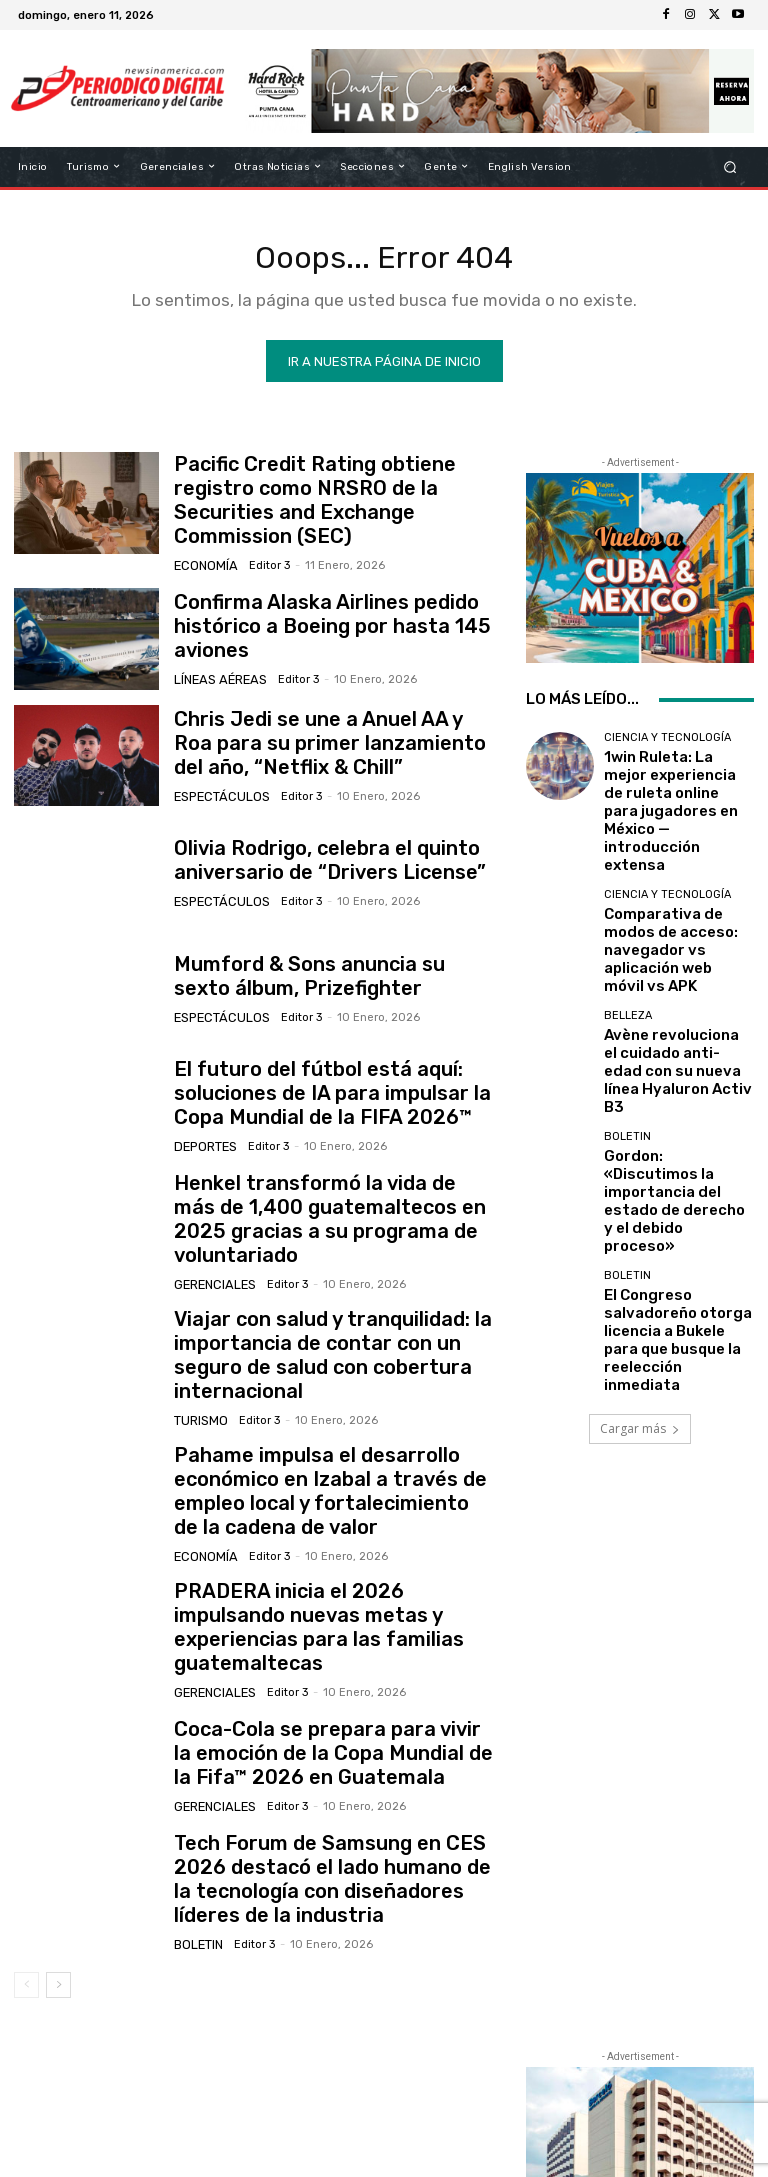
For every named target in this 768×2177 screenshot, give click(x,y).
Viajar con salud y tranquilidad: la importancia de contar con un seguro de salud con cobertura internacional (325, 1314)
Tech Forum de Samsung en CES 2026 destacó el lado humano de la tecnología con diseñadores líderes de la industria (329, 1785)
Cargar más (640, 1195)
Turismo (199, 1362)
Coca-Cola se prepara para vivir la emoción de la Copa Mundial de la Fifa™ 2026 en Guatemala (330, 1667)
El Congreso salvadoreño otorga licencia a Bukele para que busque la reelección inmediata (674, 1129)
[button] (730, 166)
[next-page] (58, 1885)
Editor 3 (260, 546)
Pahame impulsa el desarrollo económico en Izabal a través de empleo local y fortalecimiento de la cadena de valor (320, 1432)
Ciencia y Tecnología (667, 744)
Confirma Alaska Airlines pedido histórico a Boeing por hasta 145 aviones (305, 614)
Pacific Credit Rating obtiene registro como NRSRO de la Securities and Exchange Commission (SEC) (326, 497)
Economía (203, 546)
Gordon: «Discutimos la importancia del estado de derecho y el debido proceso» (670, 1045)
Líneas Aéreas (216, 662)
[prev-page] (26, 1885)
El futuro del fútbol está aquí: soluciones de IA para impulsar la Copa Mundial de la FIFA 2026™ (330, 1081)
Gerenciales (212, 1245)
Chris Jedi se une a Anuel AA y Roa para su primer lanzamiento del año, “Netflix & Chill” (335, 731)
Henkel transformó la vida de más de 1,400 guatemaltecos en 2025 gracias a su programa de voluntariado (329, 1197)
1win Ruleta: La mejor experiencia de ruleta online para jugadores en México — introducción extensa (674, 788)
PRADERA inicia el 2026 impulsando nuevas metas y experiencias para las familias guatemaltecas (328, 1550)
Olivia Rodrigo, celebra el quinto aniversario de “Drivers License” (305, 847)
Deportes (203, 1129)
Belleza (628, 924)
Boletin (197, 1843)
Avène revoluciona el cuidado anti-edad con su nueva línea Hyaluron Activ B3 (678, 961)
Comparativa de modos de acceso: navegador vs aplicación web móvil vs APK (673, 878)
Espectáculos (217, 779)
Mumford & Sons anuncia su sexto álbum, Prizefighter (313, 964)
